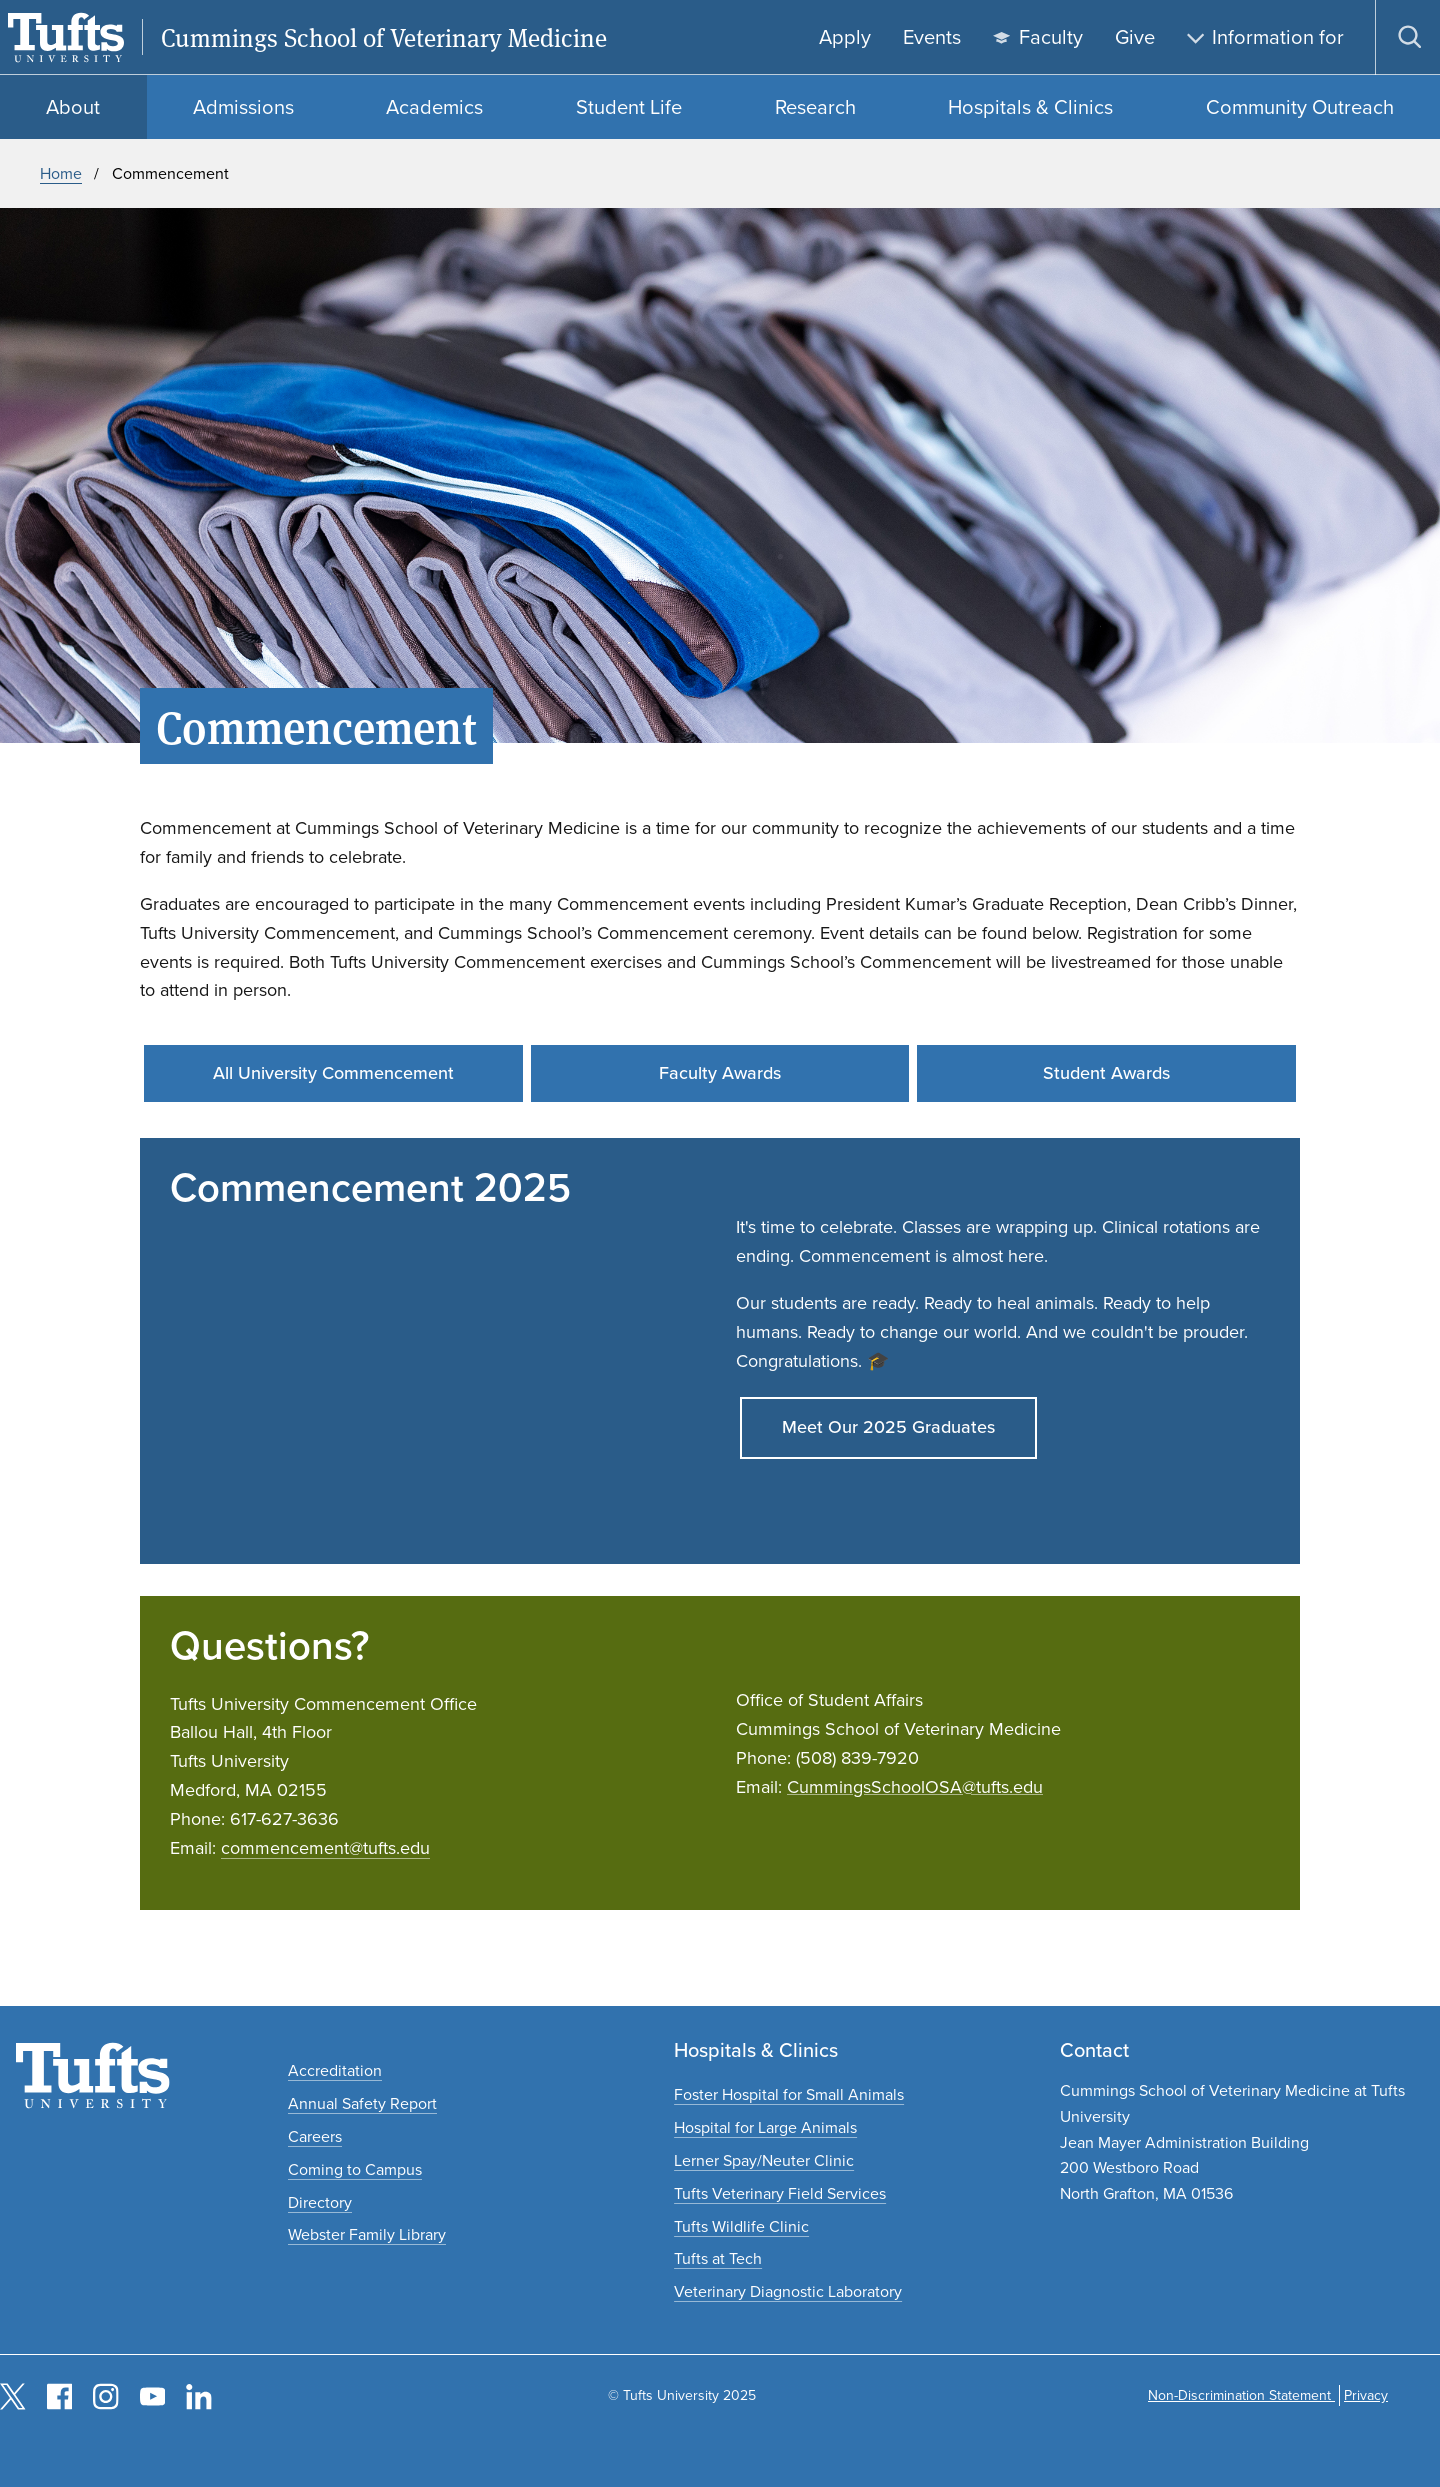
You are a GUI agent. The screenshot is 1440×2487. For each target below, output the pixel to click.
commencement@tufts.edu (325, 1848)
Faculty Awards (720, 1073)
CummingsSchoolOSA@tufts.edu (915, 1787)
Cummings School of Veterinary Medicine (384, 37)
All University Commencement (333, 1073)
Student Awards (1106, 1073)
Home (61, 173)
